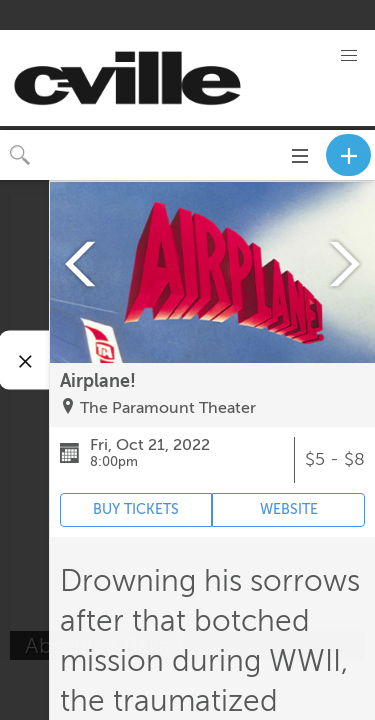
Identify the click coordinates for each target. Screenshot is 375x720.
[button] (349, 56)
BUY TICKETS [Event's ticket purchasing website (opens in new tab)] (136, 509)
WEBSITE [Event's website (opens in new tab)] (289, 509)
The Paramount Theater (168, 408)
